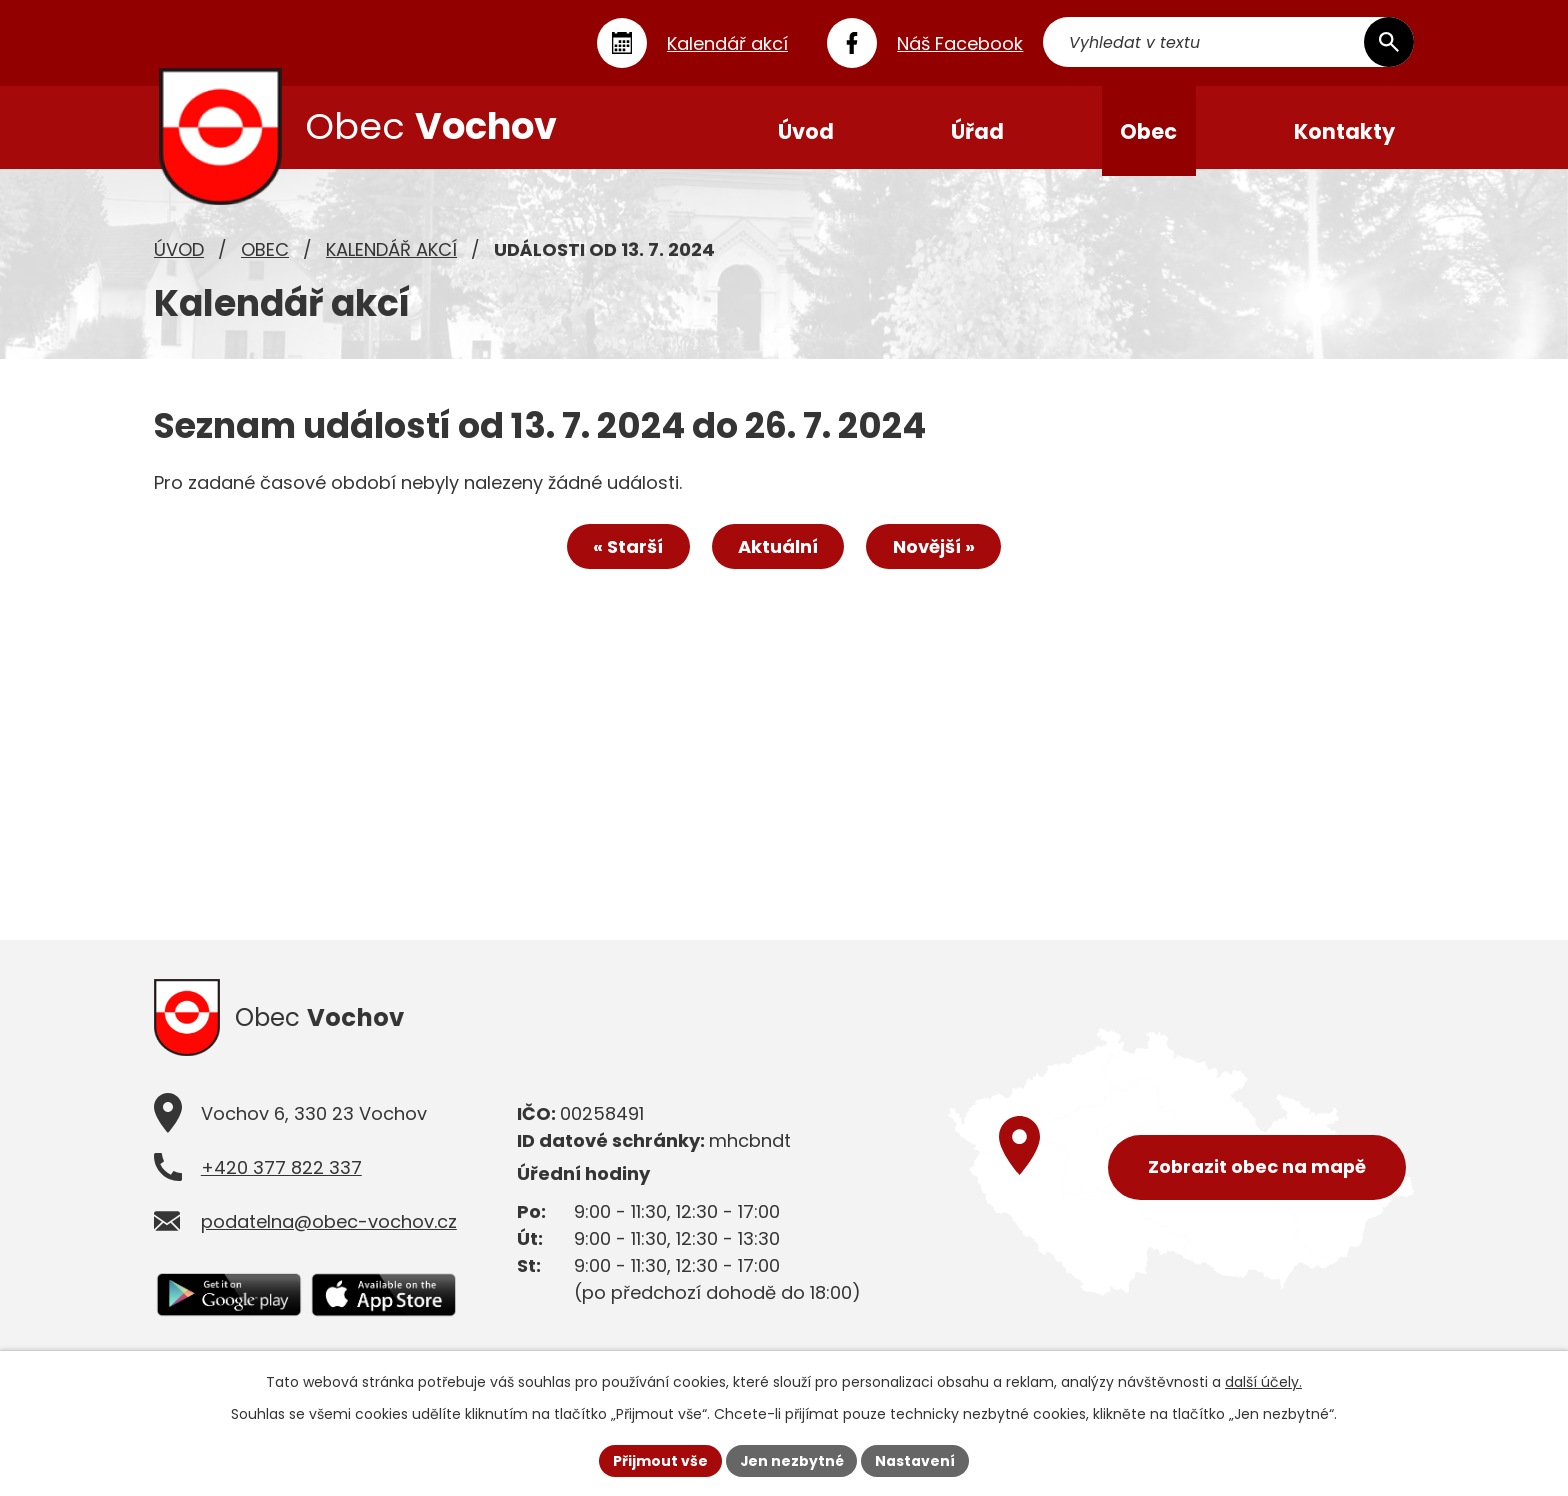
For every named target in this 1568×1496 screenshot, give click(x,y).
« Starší (626, 553)
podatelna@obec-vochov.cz (329, 1230)
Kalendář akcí (391, 255)
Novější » (936, 553)
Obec (265, 255)
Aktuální (778, 553)
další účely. (1263, 1382)
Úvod (179, 255)
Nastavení (916, 1460)
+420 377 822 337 (281, 1176)
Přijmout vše (659, 1460)
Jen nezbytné (791, 1460)
